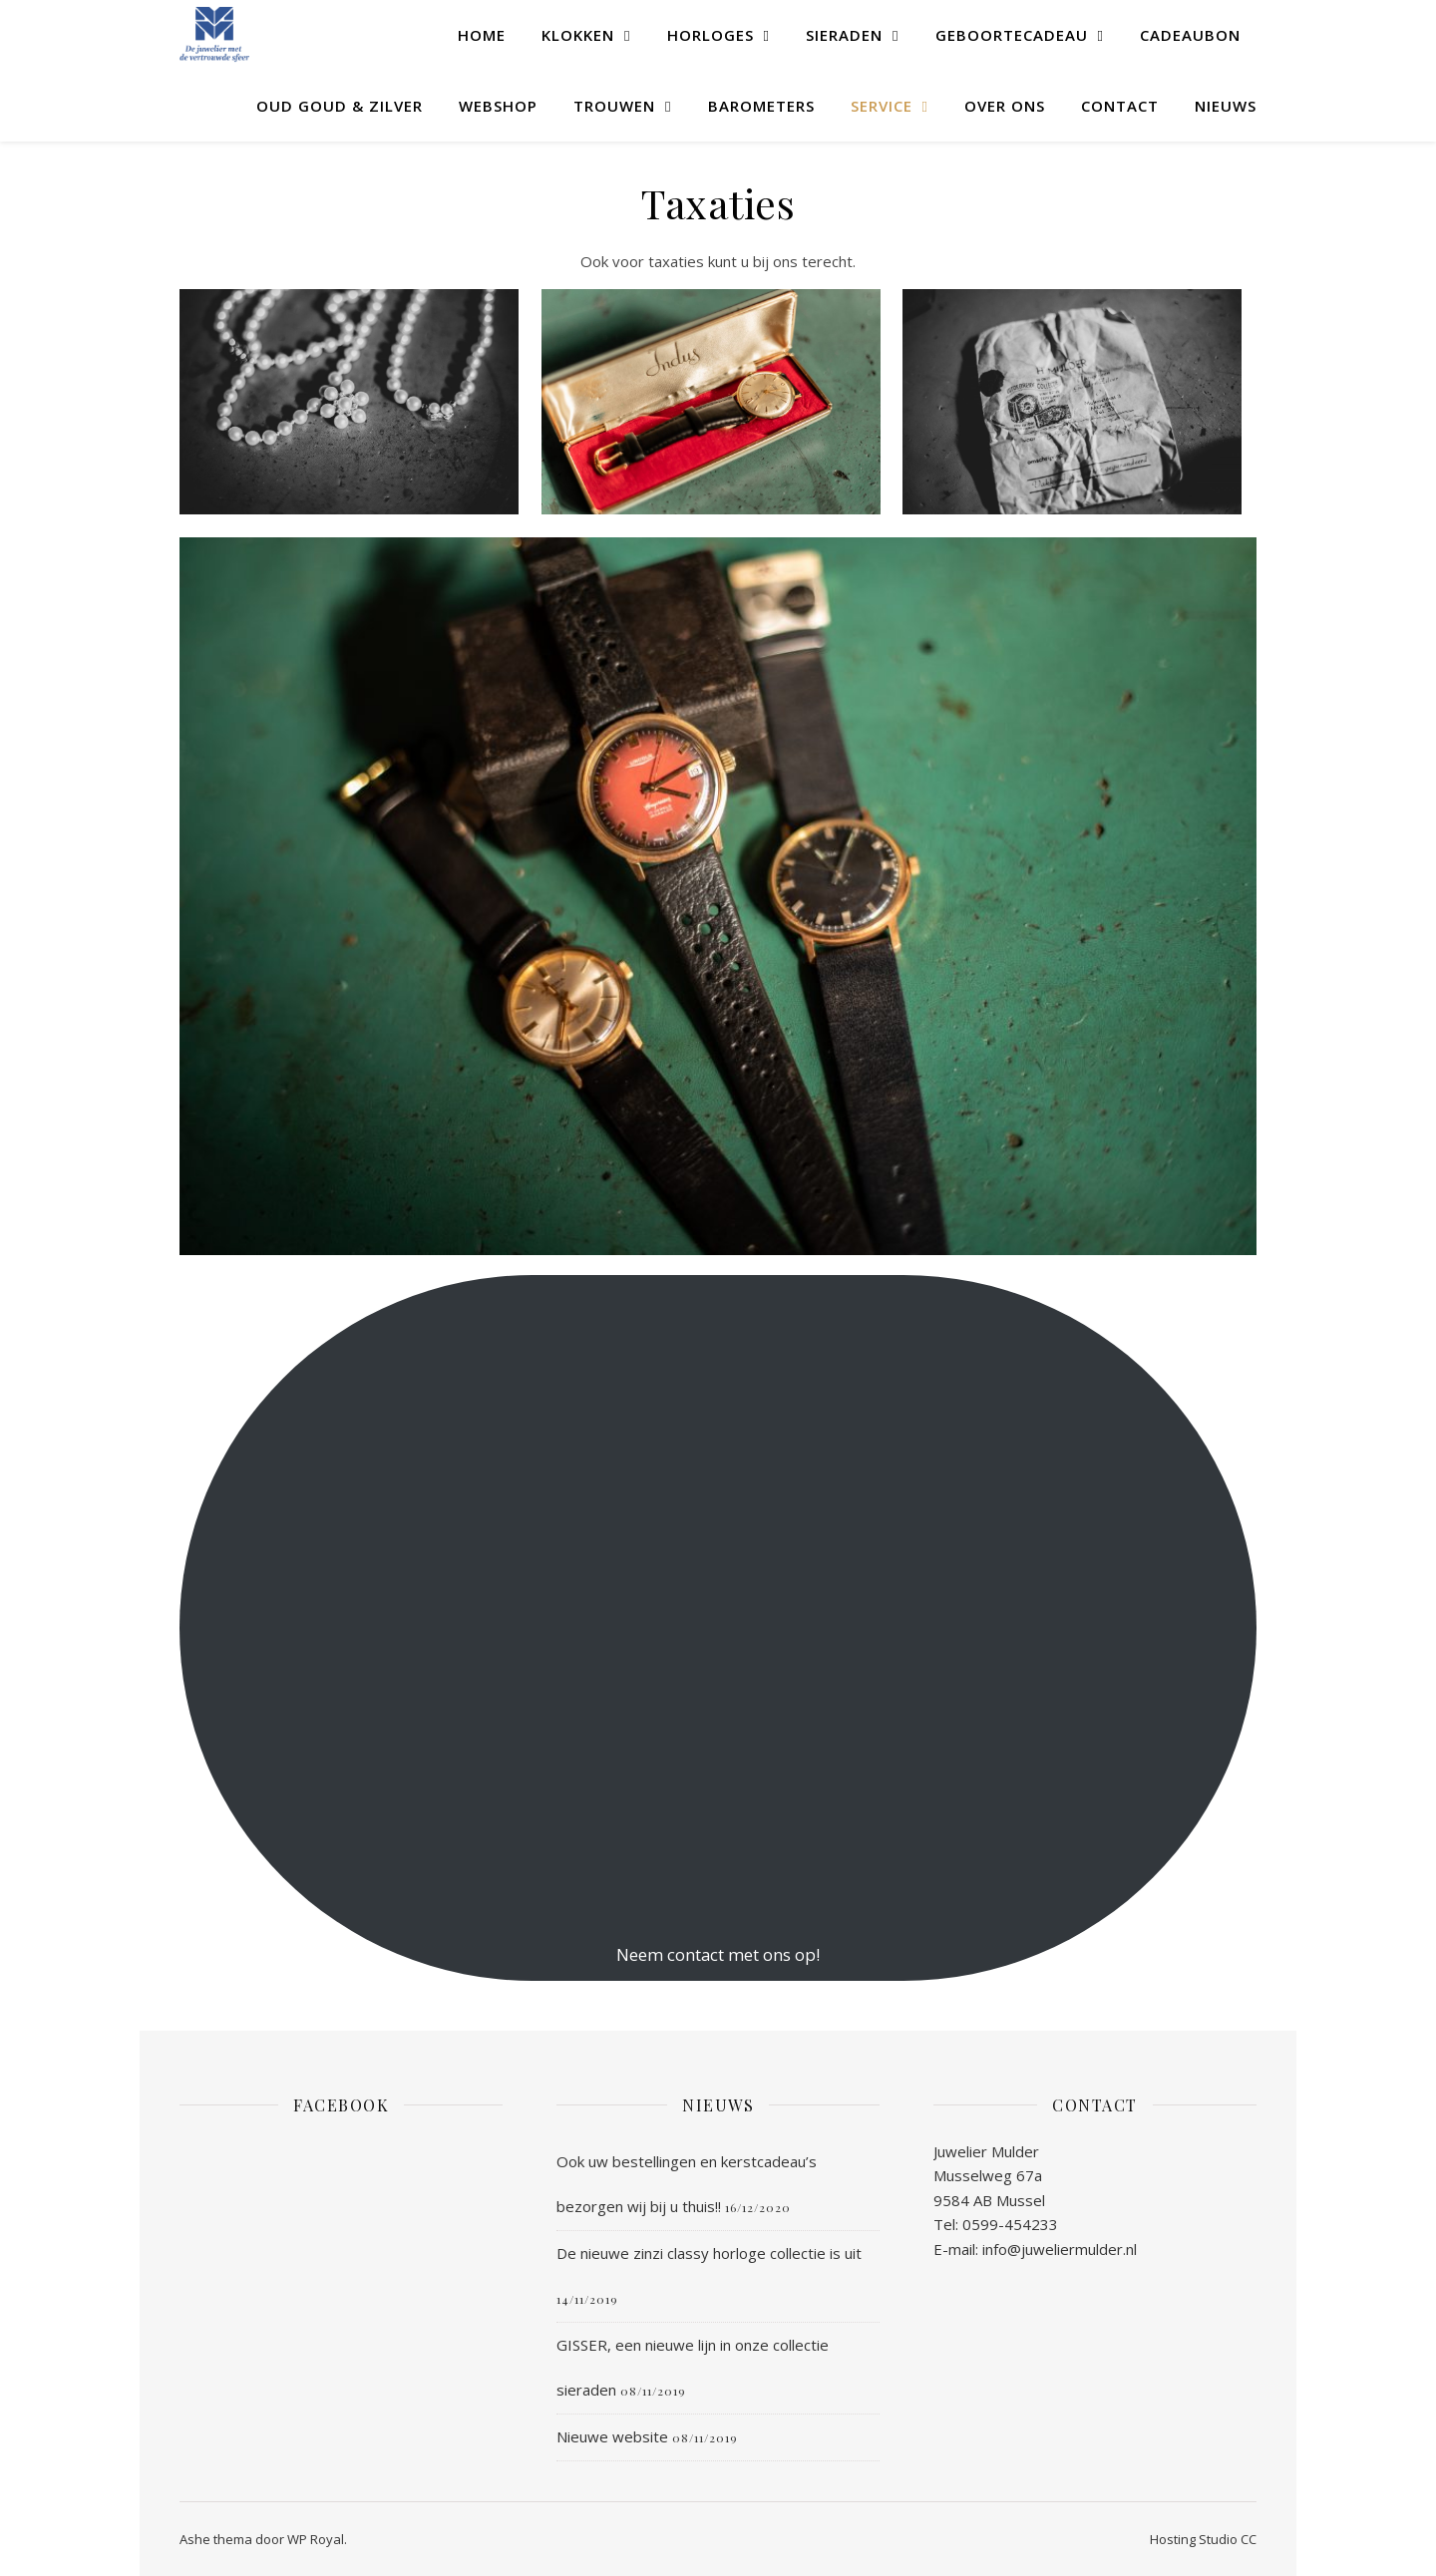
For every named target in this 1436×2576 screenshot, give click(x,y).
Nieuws (1225, 106)
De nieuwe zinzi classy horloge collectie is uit (709, 2253)
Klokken (577, 35)
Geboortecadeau (1011, 35)
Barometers (761, 106)
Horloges (710, 35)
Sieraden (844, 35)
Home (482, 35)
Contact (1120, 106)
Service (881, 106)
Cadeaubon (1190, 35)
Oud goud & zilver (339, 106)
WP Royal (315, 2539)
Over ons (1004, 106)
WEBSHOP (498, 106)
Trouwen (614, 106)
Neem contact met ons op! (718, 1954)
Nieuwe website (612, 2436)
